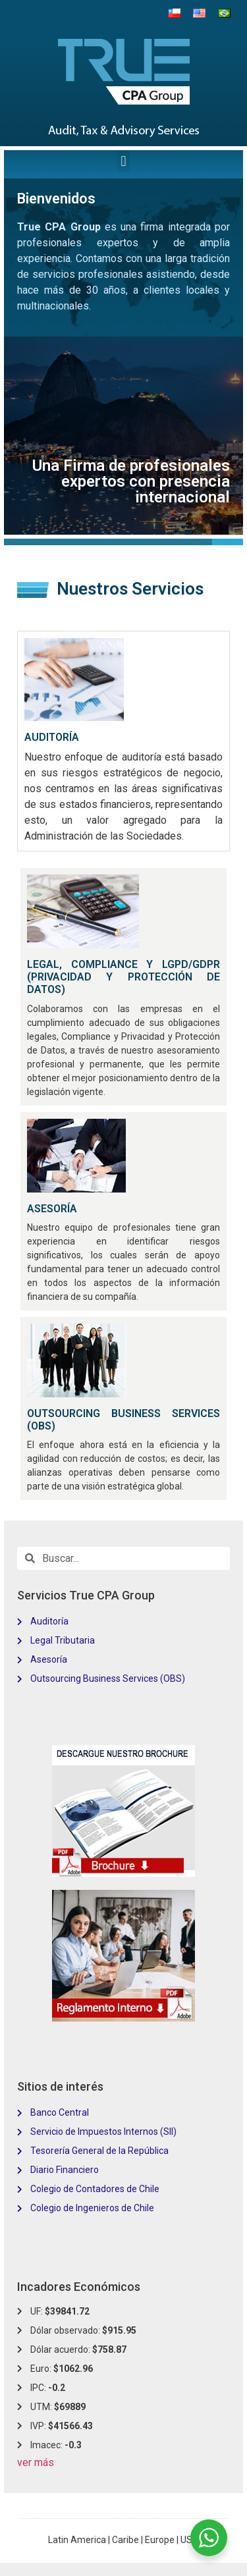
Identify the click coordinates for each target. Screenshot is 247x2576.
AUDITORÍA (51, 737)
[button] (123, 161)
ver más (35, 2462)
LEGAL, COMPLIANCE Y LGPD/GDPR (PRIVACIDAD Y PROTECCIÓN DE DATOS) (123, 977)
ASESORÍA (52, 1208)
